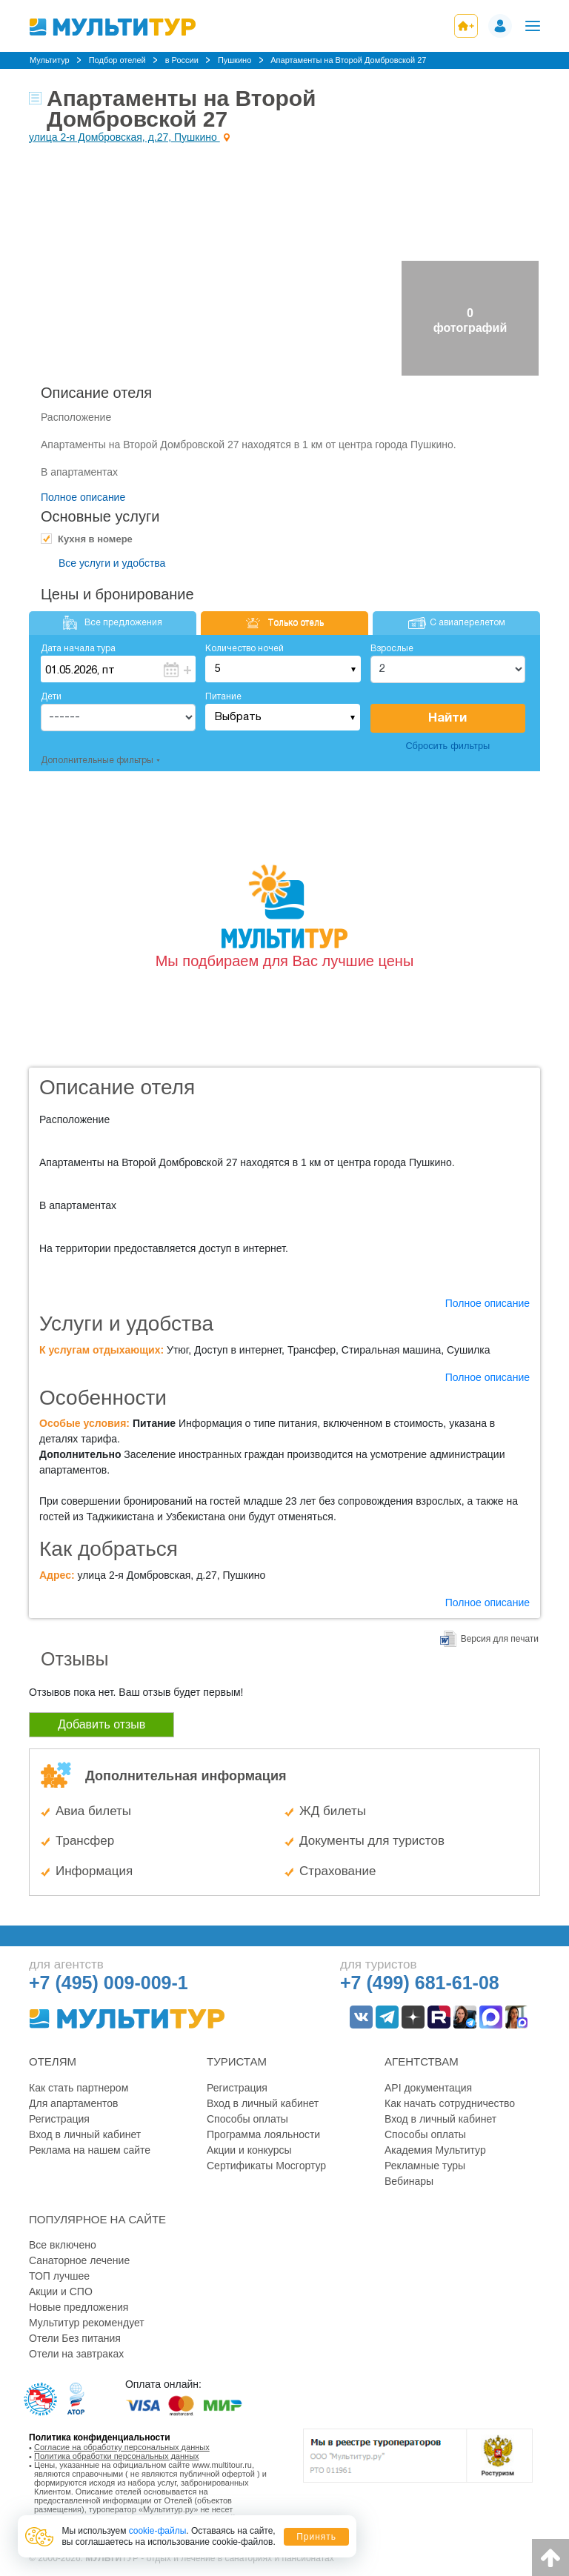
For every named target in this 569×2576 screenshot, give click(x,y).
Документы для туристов (372, 1841)
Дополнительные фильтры (97, 760)
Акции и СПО (61, 2291)
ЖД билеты (332, 1811)
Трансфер (85, 1841)
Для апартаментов (73, 2103)
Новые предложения (78, 2307)
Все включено (62, 2245)
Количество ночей (244, 649)
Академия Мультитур (435, 2150)
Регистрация (59, 2119)
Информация (94, 1871)
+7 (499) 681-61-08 (419, 1982)
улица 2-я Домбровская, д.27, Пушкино (124, 137)
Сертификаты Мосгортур (266, 2165)
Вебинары (409, 2181)
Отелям (52, 2061)
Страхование (337, 1871)
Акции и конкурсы (249, 2150)
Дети (51, 697)
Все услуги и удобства (112, 563)
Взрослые (391, 649)
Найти (447, 718)
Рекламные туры (425, 2165)
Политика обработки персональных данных (116, 2456)
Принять (316, 2537)
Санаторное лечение (79, 2260)
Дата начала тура (78, 649)
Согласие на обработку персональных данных (122, 2447)
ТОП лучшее (59, 2276)
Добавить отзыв (101, 1724)
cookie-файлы (158, 2531)
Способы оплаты (247, 2119)
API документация (428, 2088)
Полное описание (83, 497)
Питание (223, 697)
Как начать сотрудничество (450, 2103)
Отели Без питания (75, 2338)
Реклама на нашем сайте (89, 2150)
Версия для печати (500, 1639)
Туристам (237, 2061)
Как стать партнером (78, 2088)
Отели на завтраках (76, 2354)
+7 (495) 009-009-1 (108, 1982)
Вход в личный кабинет (85, 2134)
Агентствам (422, 2061)
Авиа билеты (93, 1811)
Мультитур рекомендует (86, 2323)
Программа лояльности (263, 2134)
